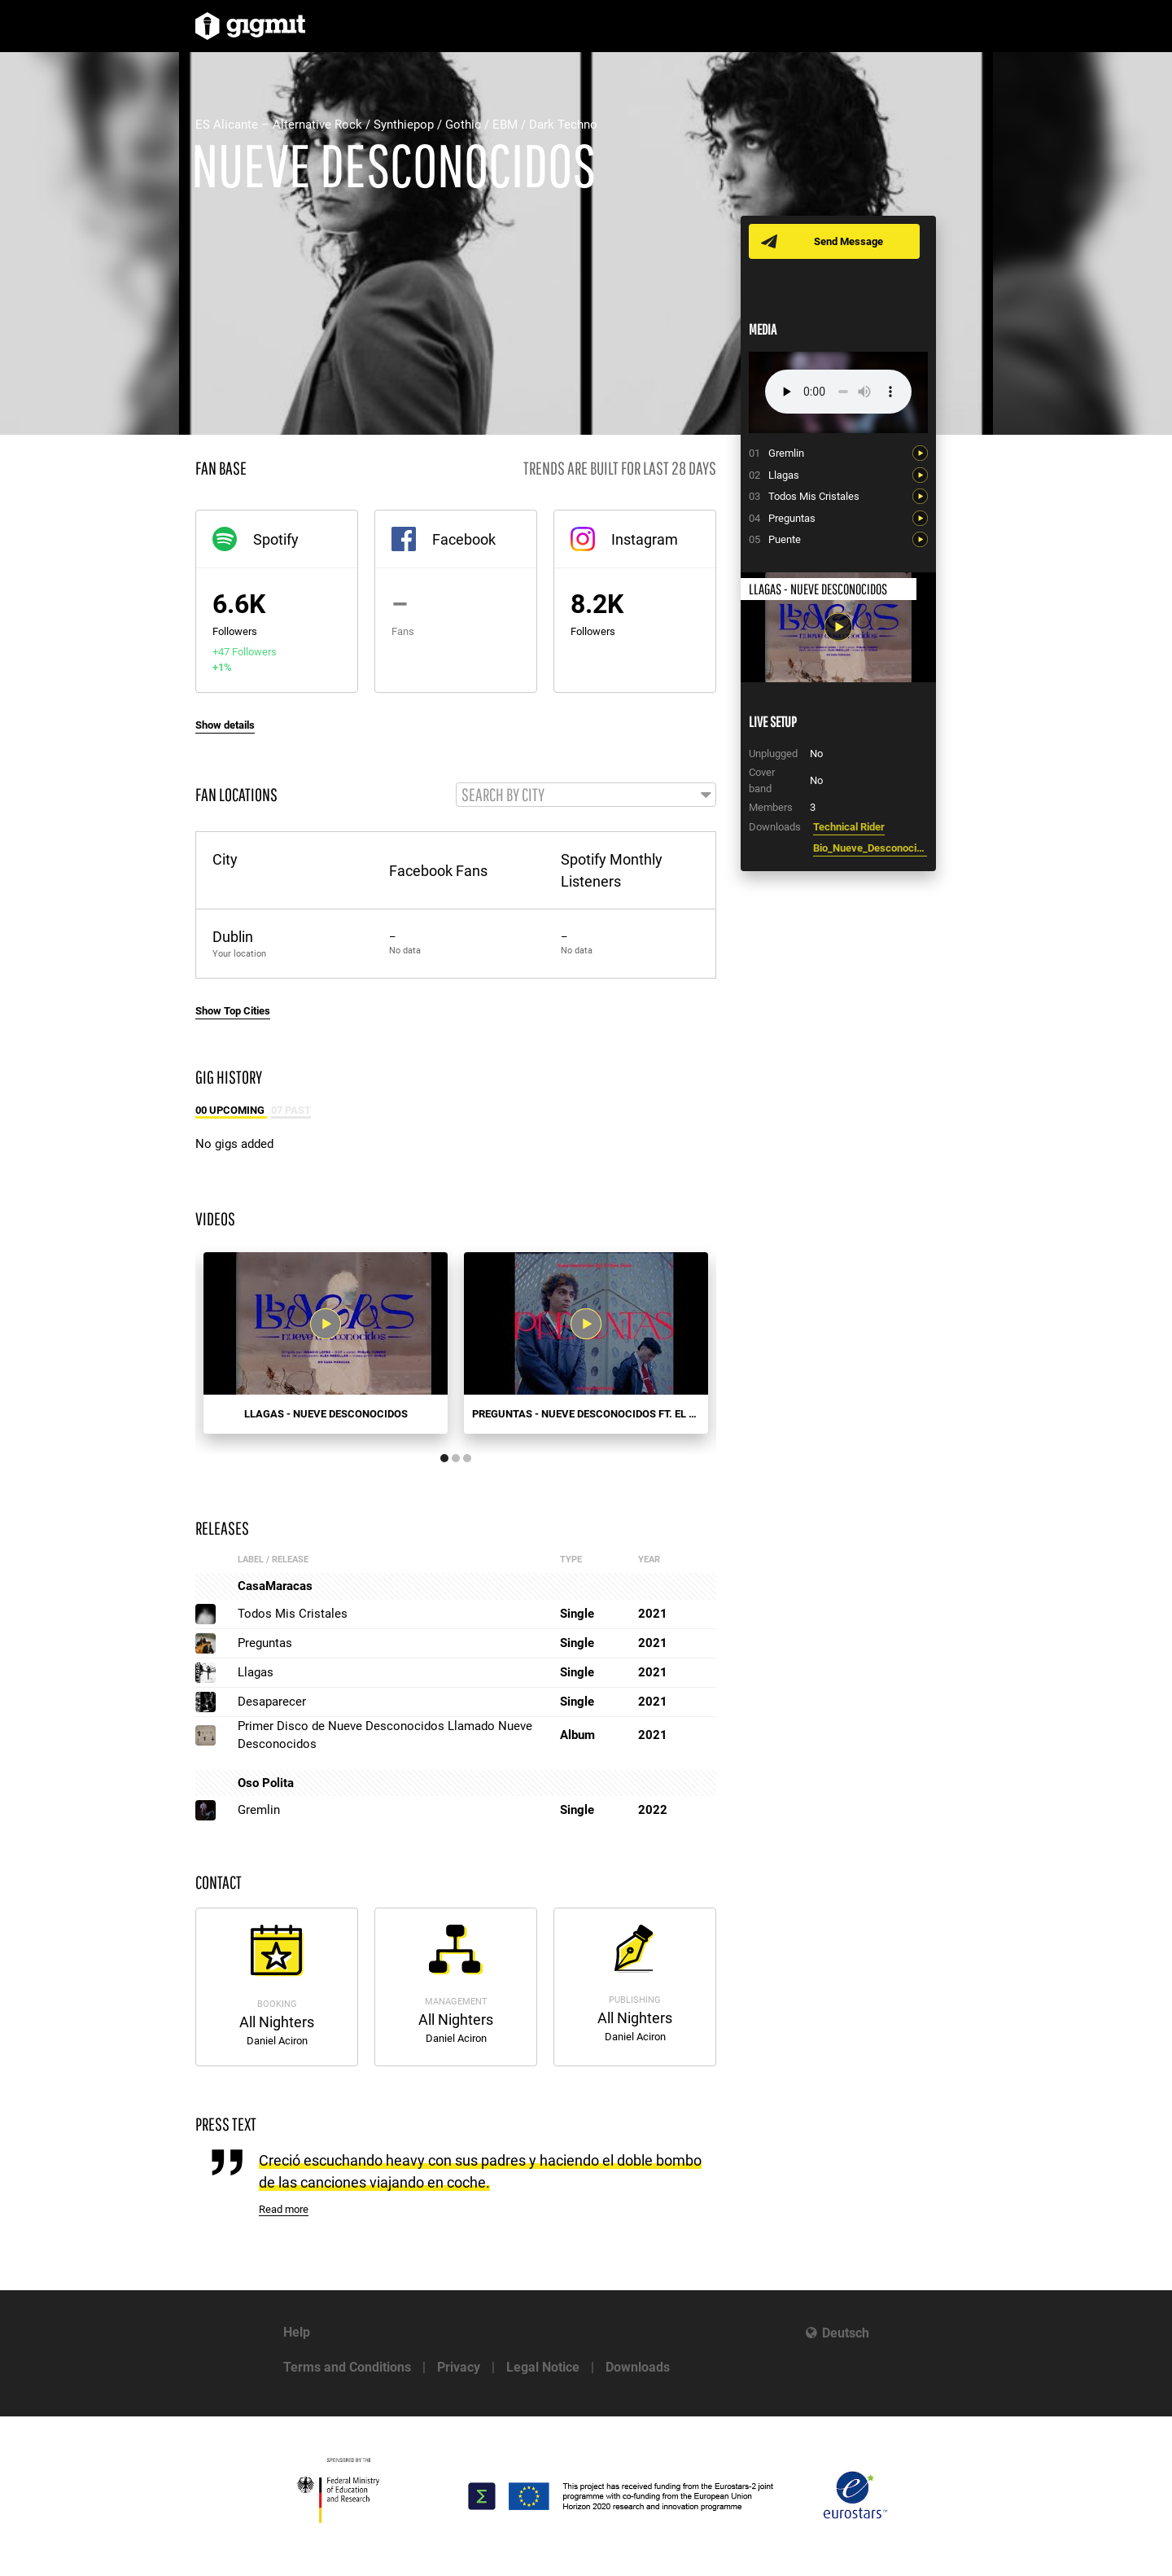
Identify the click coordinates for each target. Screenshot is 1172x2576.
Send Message (848, 241)
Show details (225, 725)
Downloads (638, 2367)
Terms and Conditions (347, 2367)
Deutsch (845, 2333)
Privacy (458, 2367)
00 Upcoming (231, 1110)
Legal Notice (542, 2367)
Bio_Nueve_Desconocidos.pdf (870, 848)
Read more (283, 2209)
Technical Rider (849, 827)
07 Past (291, 1110)
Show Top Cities (232, 1011)
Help (296, 2332)
